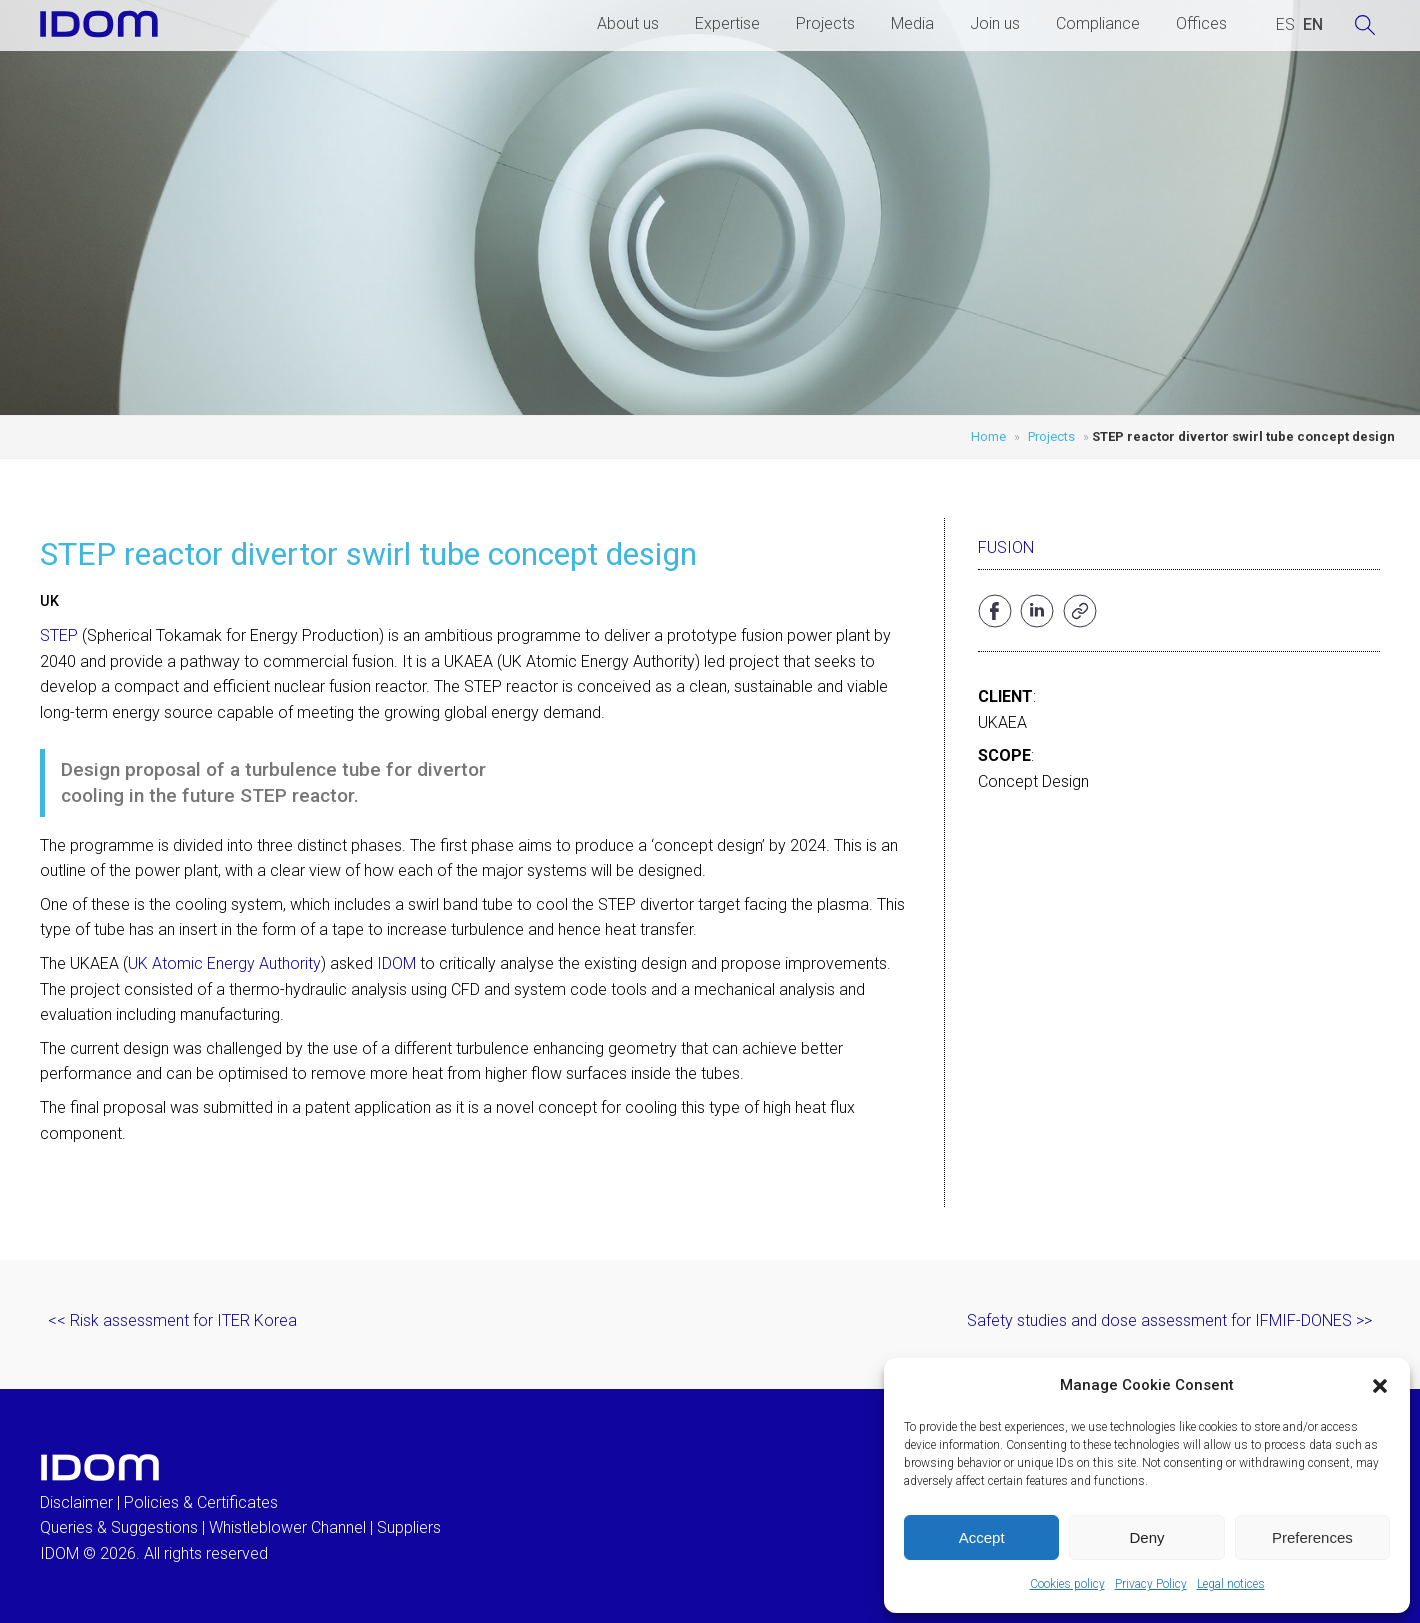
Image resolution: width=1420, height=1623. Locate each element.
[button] (1380, 1386)
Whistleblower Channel (287, 1527)
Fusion (1006, 547)
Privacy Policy (1151, 1584)
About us (628, 23)
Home (988, 436)
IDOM (396, 963)
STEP (59, 635)
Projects (825, 23)
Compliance (1098, 23)
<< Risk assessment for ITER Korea (172, 1320)
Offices (1201, 23)
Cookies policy (1067, 1584)
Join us (995, 23)
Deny (1146, 1537)
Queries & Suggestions (119, 1527)
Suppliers (409, 1527)
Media (912, 23)
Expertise (727, 23)
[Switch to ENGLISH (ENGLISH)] (1313, 25)
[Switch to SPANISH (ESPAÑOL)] (1285, 25)
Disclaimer (76, 1502)
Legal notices (1231, 1584)
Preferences (1312, 1537)
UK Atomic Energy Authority (224, 963)
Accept (982, 1537)
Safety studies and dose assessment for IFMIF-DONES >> (1169, 1320)
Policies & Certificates (201, 1502)
